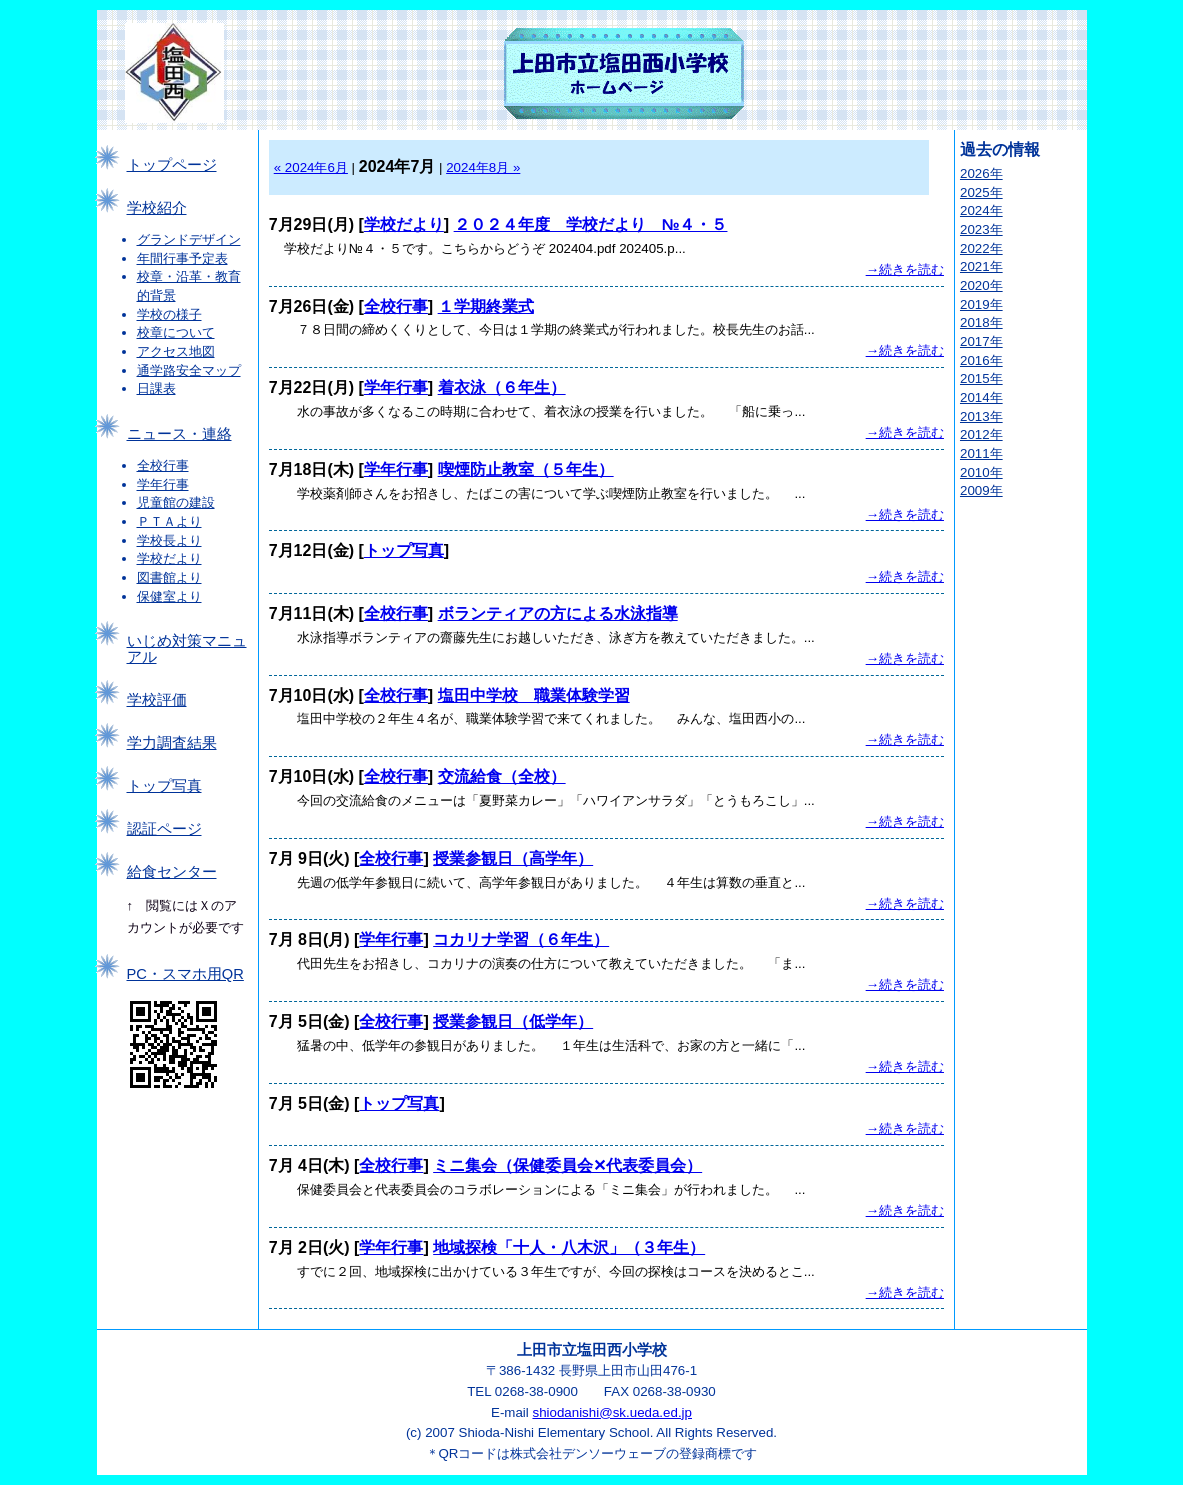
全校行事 (163, 465)
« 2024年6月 (311, 167)
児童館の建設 (176, 502)
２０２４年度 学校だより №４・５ (591, 224)
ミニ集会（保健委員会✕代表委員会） (567, 1165)
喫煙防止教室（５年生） (526, 469)
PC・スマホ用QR (185, 974)
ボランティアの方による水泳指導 (558, 613)
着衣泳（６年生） (502, 387)
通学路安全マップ (189, 370)
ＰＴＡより (169, 521)
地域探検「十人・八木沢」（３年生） (569, 1247)
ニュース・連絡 (179, 434)
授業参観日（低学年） (513, 1021)
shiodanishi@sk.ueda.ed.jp (612, 1412)
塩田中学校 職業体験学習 (534, 695)
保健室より (169, 596)
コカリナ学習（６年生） (521, 939)
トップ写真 (164, 786)
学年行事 (163, 484)
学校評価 (157, 700)
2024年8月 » (483, 167)
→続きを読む (905, 269)
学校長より (169, 540)
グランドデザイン (189, 239)
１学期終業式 (486, 306)
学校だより (169, 558)
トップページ (172, 165)
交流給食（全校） (502, 776)
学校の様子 (169, 314)
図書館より (169, 577)
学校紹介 (157, 208)
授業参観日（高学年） (513, 858)
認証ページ (164, 829)
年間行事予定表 (182, 258)
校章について (176, 332)
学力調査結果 (172, 743)
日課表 (156, 388)
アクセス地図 (176, 351)
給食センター (172, 872)
